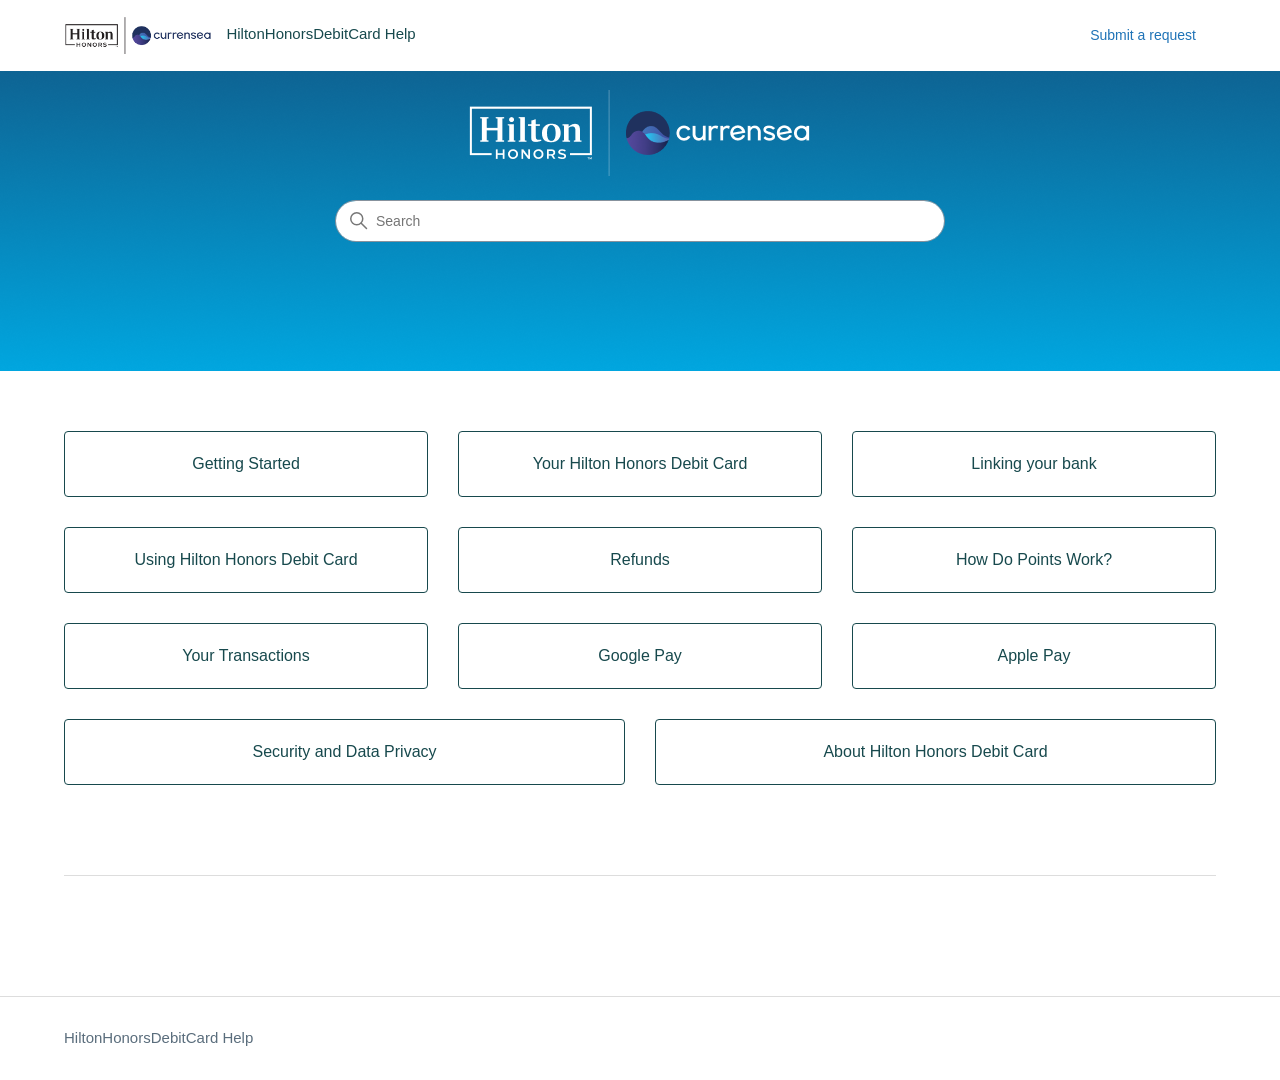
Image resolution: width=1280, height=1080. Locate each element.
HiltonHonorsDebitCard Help (158, 1037)
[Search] (640, 221)
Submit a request (1143, 35)
